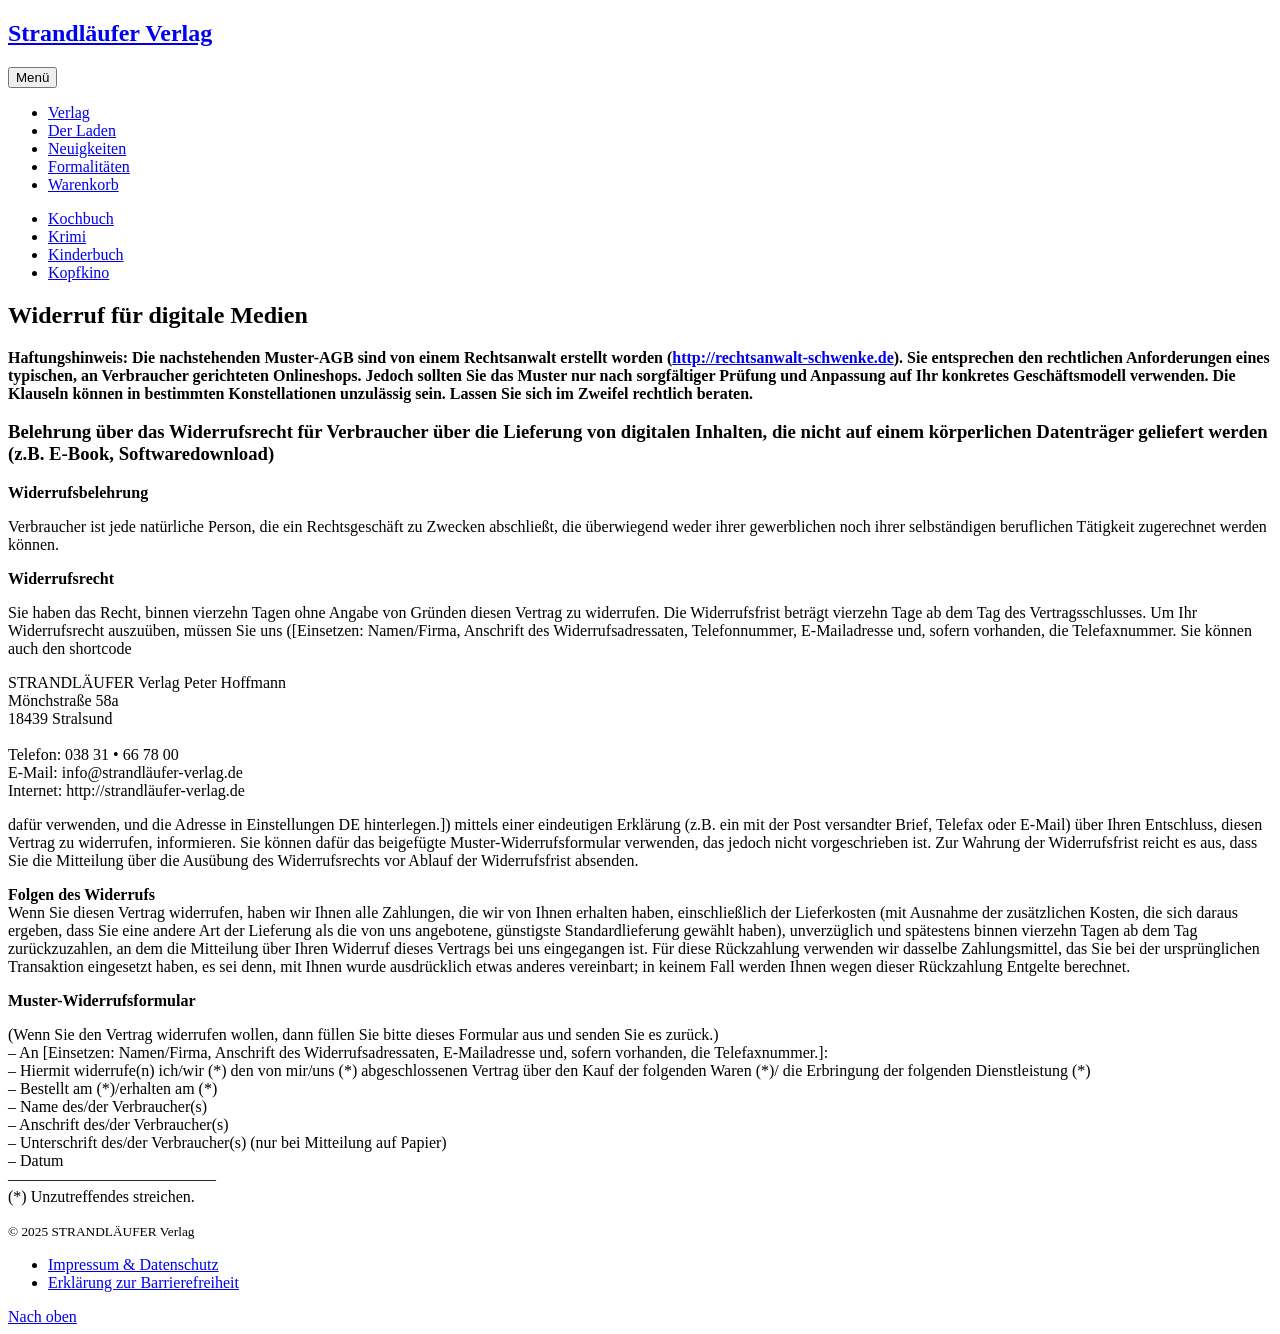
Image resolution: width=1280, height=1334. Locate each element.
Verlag (69, 112)
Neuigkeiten (87, 148)
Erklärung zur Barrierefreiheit (143, 1282)
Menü (32, 77)
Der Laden (82, 130)
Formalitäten (89, 166)
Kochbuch (81, 218)
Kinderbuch (86, 254)
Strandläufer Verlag (110, 33)
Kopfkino (78, 272)
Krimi (67, 236)
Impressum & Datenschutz (133, 1264)
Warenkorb (83, 184)
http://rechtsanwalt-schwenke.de (782, 357)
